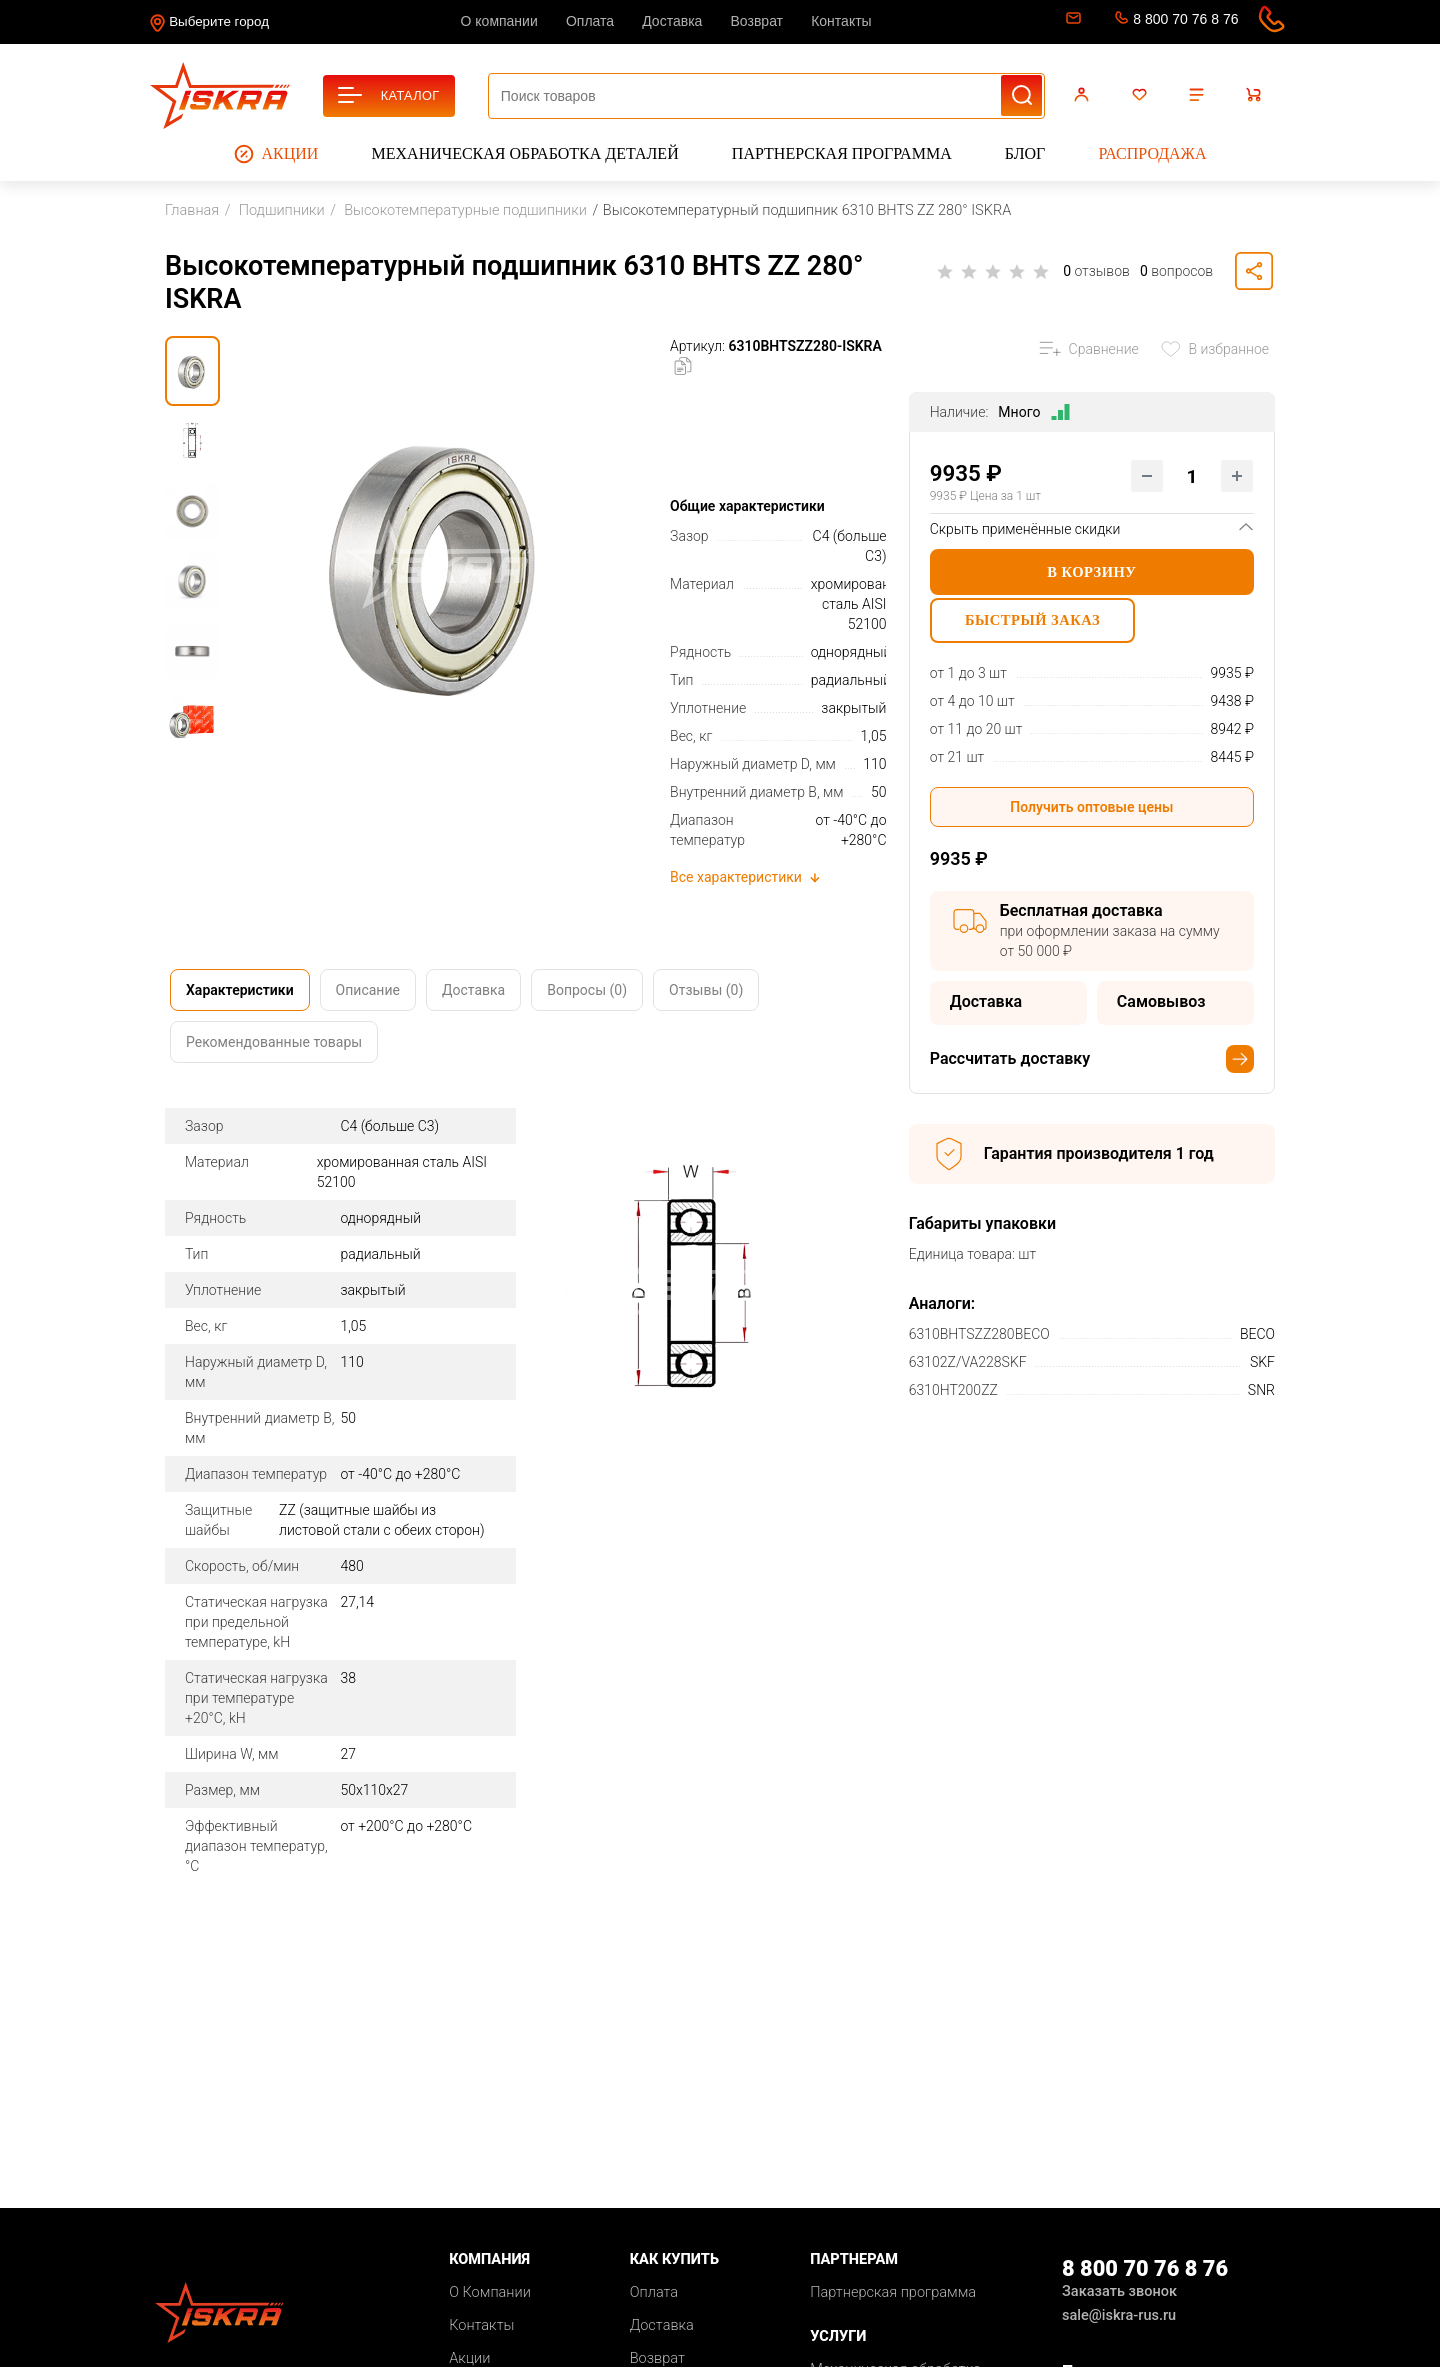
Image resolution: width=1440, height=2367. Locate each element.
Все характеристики (746, 877)
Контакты (841, 21)
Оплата (590, 21)
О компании (499, 21)
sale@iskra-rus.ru (1071, 22)
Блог (1025, 153)
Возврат (757, 21)
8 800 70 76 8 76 (1185, 19)
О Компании (490, 2292)
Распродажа (1152, 153)
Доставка (672, 21)
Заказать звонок (1119, 2291)
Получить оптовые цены (1091, 814)
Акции (276, 154)
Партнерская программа (842, 153)
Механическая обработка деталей (525, 153)
